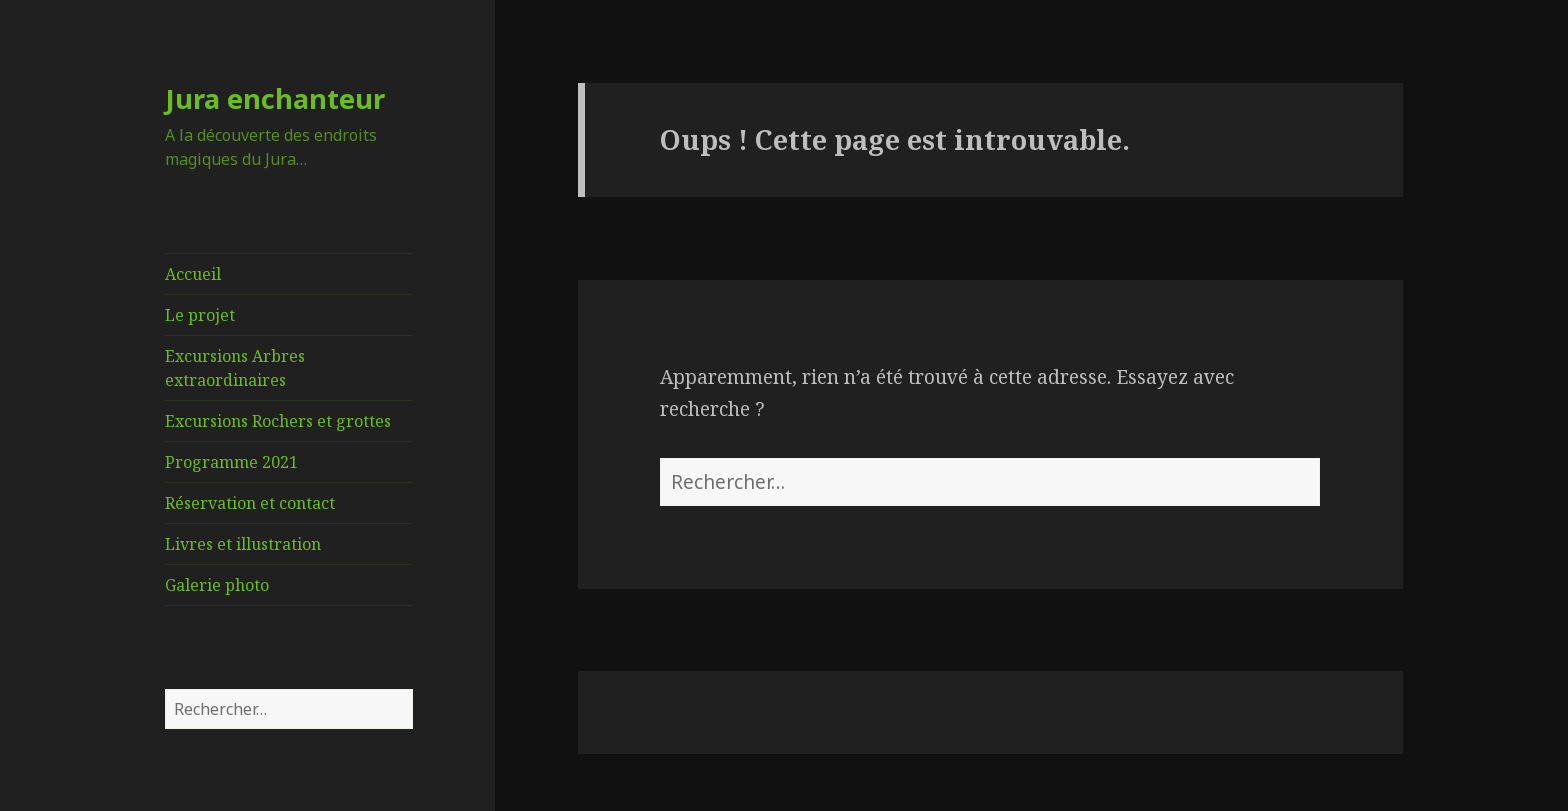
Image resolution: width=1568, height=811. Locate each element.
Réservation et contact (250, 503)
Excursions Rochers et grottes (278, 421)
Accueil (193, 274)
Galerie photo (217, 585)
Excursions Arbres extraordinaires (235, 368)
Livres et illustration (243, 544)
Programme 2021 (231, 462)
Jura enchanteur (275, 98)
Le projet (200, 315)
